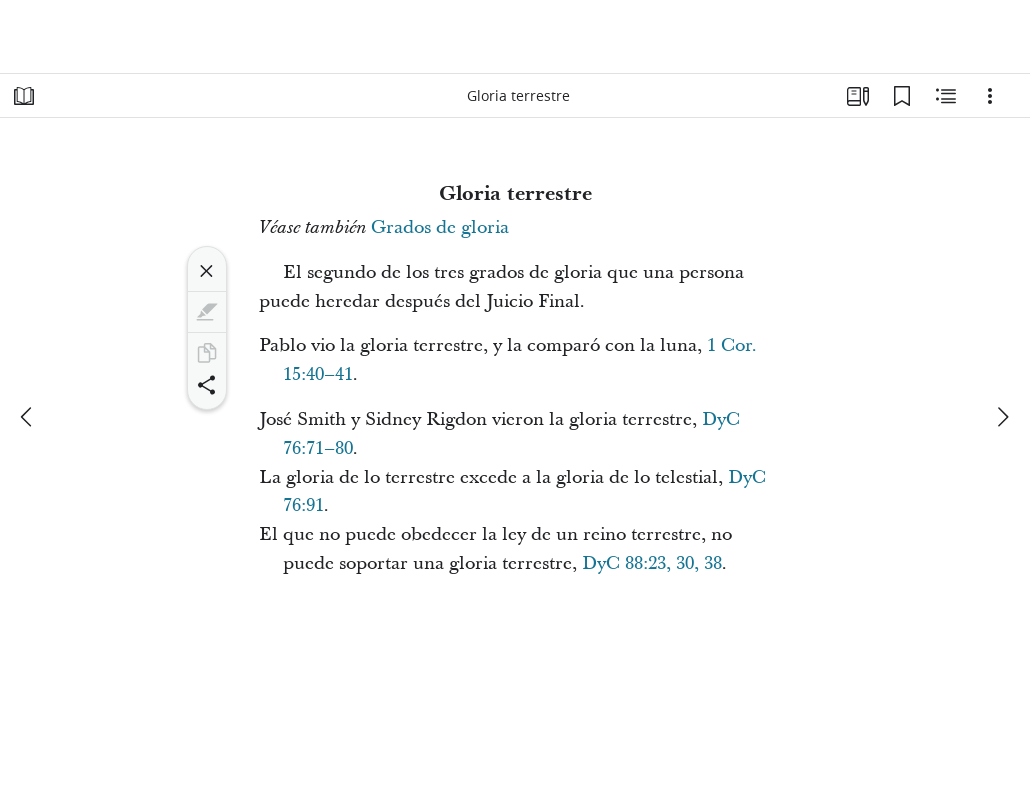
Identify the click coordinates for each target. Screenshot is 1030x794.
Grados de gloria (440, 227)
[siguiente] (1002, 417)
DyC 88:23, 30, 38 (652, 563)
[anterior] (28, 417)
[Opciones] (990, 96)
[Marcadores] (902, 96)
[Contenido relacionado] (946, 96)
